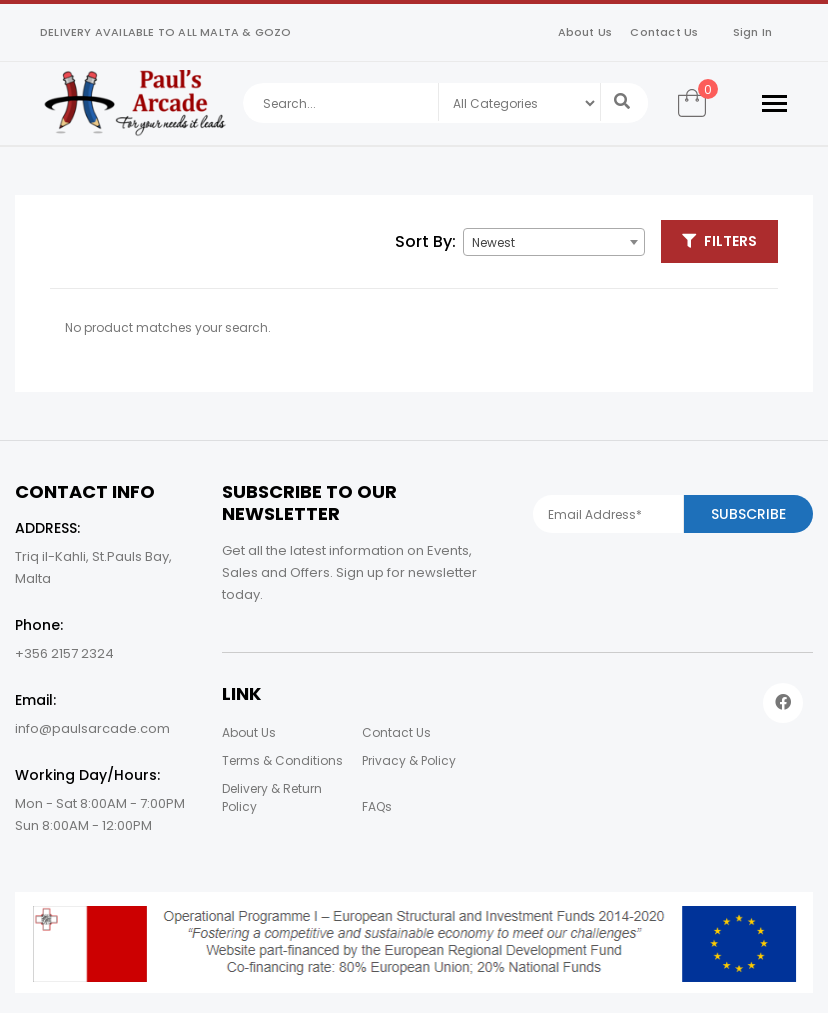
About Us (585, 32)
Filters (719, 241)
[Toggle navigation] (774, 103)
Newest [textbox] (493, 242)
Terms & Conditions (282, 760)
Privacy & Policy (409, 760)
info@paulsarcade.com (92, 728)
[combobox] (554, 242)
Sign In (752, 32)
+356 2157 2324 (64, 653)
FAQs (377, 806)
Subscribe (748, 514)
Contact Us (664, 32)
